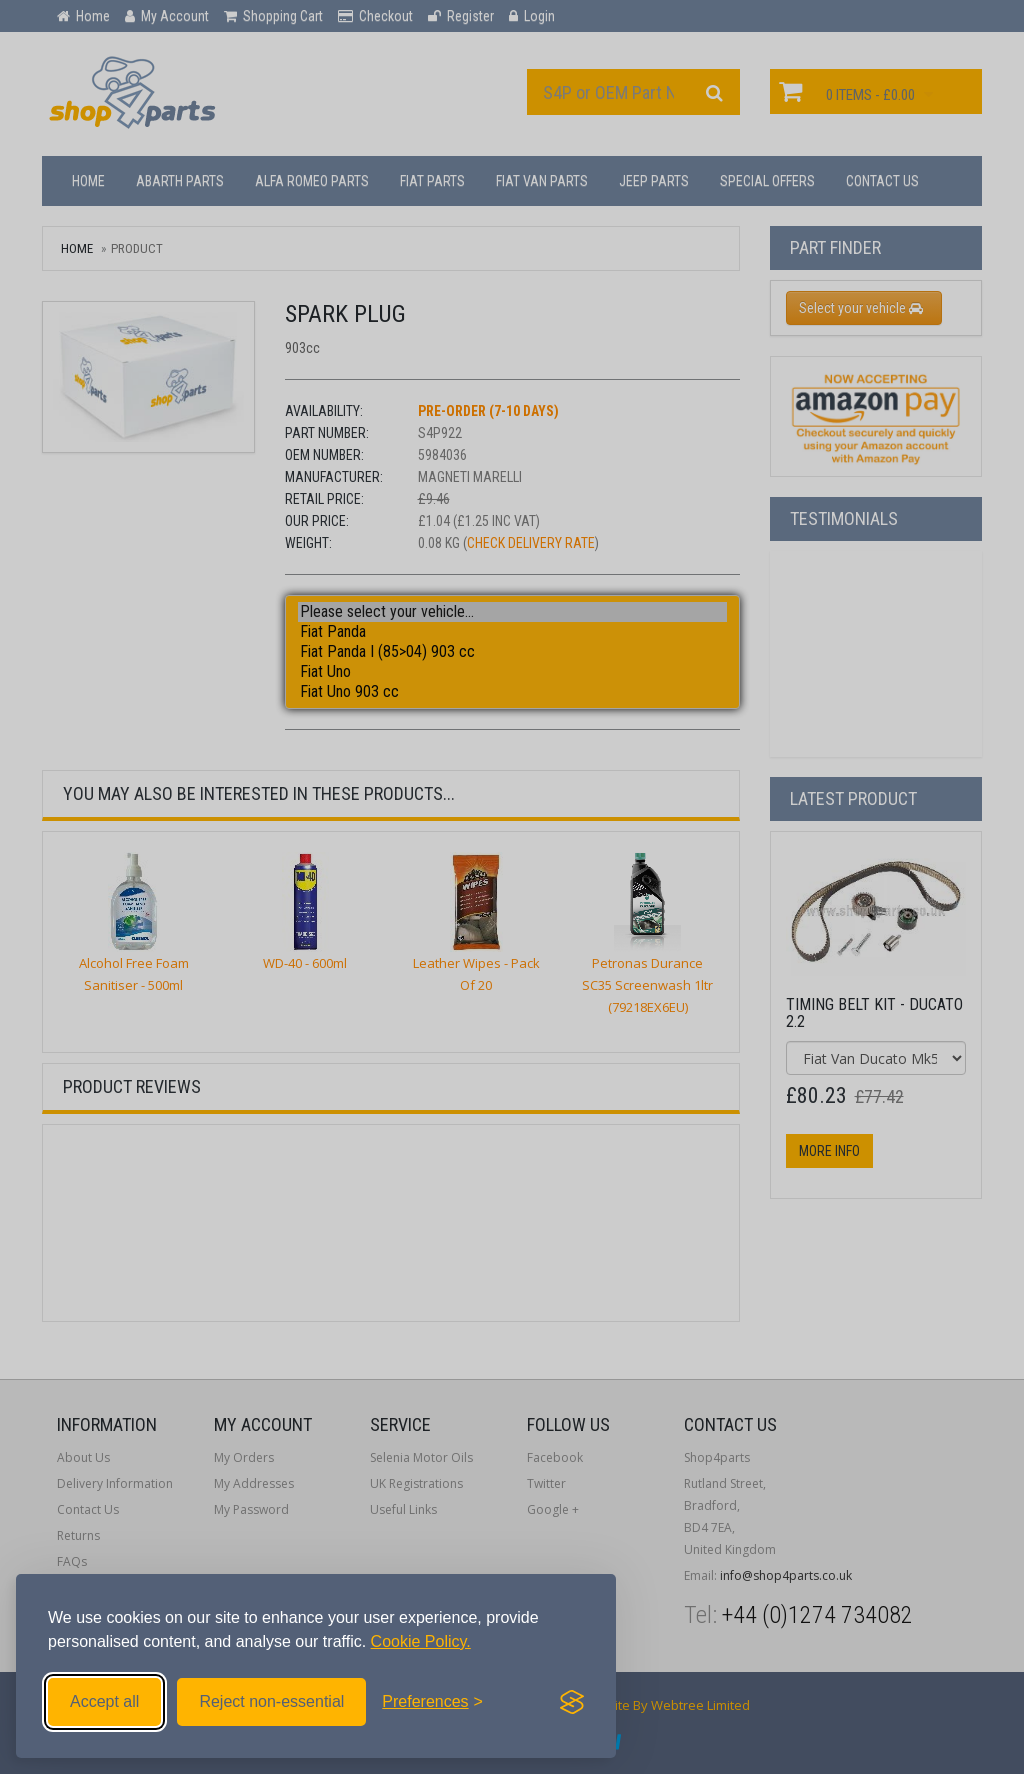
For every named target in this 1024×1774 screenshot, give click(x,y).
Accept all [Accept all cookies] (104, 1701)
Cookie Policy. (421, 1641)
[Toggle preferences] (432, 1702)
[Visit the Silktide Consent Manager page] (572, 1702)
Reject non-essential (271, 1701)
